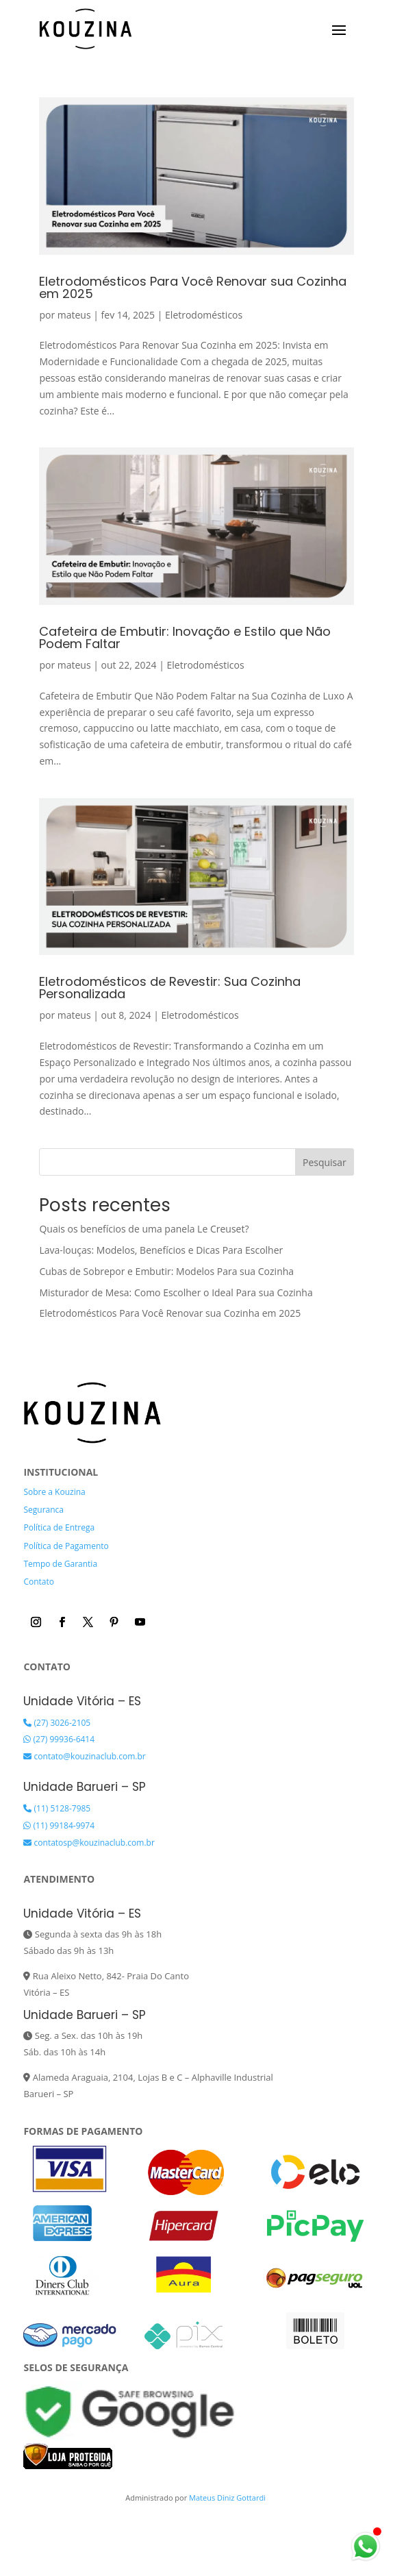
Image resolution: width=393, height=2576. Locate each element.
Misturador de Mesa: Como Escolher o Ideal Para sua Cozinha (175, 1292)
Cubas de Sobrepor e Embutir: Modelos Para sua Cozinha (166, 1271)
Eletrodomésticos (203, 314)
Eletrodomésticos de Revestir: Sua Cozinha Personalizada (170, 987)
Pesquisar (324, 1162)
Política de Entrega (58, 1527)
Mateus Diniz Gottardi (228, 2497)
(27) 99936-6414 (58, 1739)
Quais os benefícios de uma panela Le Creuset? (144, 1228)
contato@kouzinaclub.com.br (84, 1756)
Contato (38, 1581)
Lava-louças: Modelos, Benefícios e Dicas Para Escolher (161, 1249)
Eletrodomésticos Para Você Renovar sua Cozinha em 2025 (192, 287)
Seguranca (43, 1509)
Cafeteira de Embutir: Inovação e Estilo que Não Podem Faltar (185, 637)
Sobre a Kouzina (54, 1492)
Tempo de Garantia (60, 1564)
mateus (74, 314)
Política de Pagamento (65, 1546)
